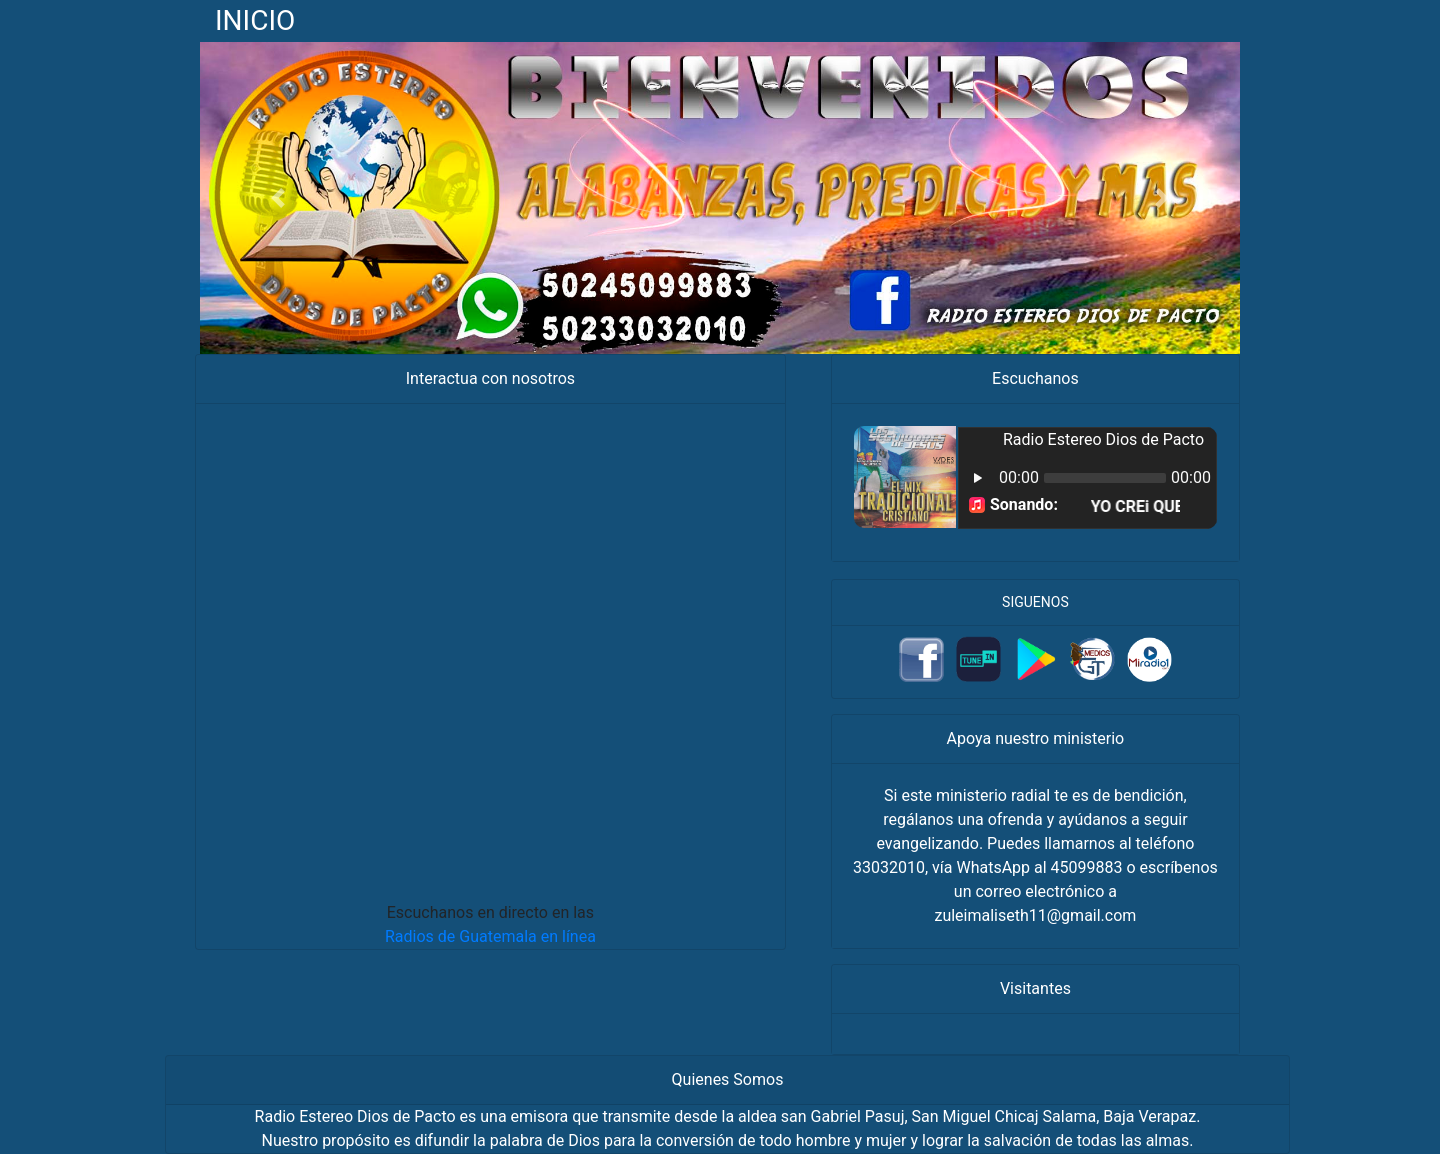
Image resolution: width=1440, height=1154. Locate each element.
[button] (278, 198)
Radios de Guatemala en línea (490, 936)
